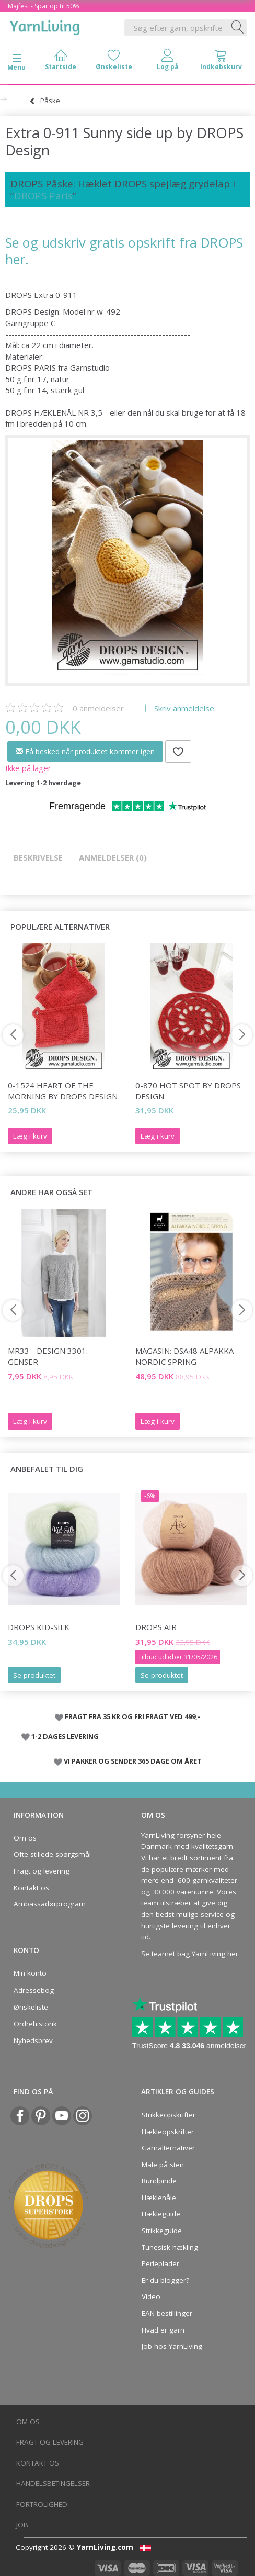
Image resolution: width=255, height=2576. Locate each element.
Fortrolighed (41, 2504)
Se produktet (34, 1675)
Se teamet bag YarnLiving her (189, 1953)
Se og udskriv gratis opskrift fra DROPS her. (124, 250)
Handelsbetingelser (53, 2483)
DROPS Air (156, 1627)
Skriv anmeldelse (183, 708)
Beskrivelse (38, 857)
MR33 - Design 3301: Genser (48, 1356)
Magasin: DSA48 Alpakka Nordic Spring (184, 1356)
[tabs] (221, 62)
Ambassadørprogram (50, 1904)
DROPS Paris (43, 195)
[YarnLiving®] (45, 25)
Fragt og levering (41, 1871)
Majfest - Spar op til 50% (43, 6)
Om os (25, 1838)
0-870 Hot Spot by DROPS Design (188, 1090)
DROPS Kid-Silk (38, 1627)
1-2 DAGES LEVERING (65, 1736)
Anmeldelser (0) (113, 857)
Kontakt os (31, 1887)
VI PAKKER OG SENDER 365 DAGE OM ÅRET (133, 1761)
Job (22, 2524)
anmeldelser (98, 708)
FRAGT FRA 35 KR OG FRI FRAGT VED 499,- (132, 1716)
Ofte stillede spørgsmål (52, 1854)
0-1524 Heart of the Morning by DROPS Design (63, 1090)
